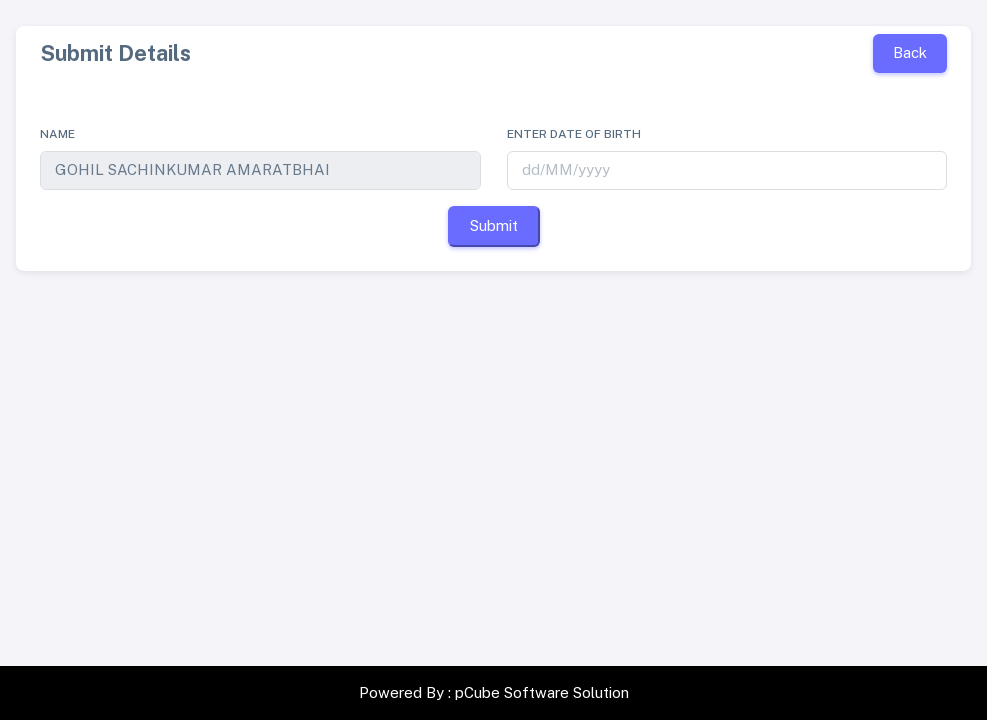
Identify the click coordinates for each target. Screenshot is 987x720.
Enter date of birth (574, 134)
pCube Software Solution (542, 692)
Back (910, 52)
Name (57, 134)
